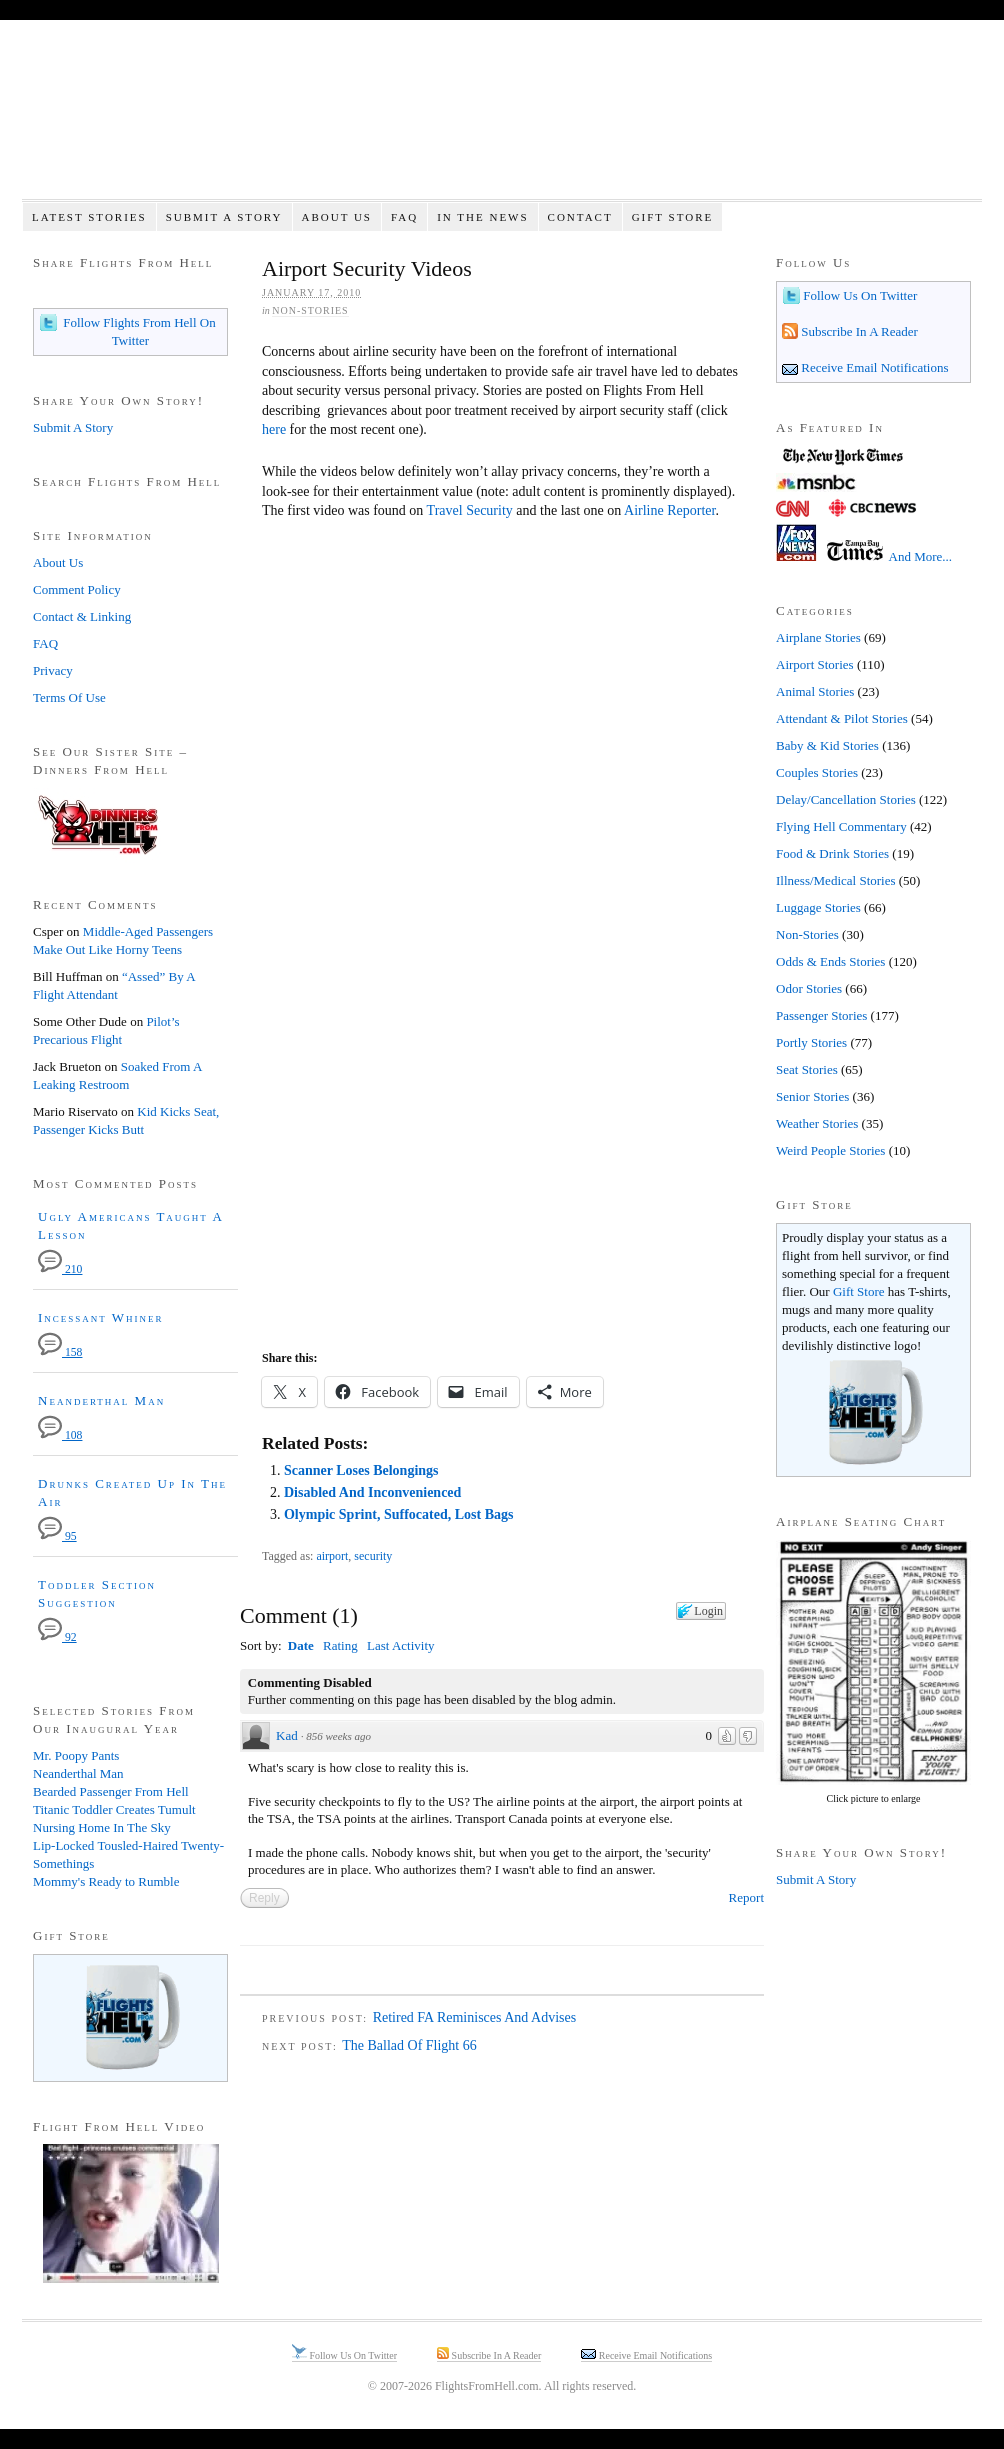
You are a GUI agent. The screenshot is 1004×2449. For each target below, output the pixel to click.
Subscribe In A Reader (858, 331)
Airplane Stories (818, 637)
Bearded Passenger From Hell (111, 1791)
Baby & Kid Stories (827, 745)
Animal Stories (815, 691)
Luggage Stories (818, 907)
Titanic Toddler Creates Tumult (114, 1809)
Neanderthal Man (101, 1400)
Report (746, 1897)
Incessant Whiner (101, 1317)
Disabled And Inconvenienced (372, 1492)
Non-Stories (310, 310)
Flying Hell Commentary (841, 826)
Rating (340, 1645)
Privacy (53, 670)
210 (60, 1269)
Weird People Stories (830, 1150)
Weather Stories (817, 1123)
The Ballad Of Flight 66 (409, 2045)
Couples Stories (817, 772)
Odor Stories (809, 988)
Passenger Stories (821, 1015)
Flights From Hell (501, 120)
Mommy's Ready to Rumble (106, 1881)
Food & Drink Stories (832, 853)
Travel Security (470, 510)
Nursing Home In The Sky (102, 1827)
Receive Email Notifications (873, 367)
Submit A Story (224, 217)
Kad (287, 1735)
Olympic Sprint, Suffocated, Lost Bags (398, 1514)
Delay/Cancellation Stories (846, 799)
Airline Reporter (669, 510)
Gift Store (673, 217)
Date (301, 1645)
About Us (336, 217)
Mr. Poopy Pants (76, 1755)
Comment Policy (77, 589)
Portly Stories (811, 1042)
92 (57, 1637)
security (373, 1556)
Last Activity (401, 1645)
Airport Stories (815, 664)
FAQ (404, 217)
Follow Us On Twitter (858, 295)
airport (332, 1556)
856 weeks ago (338, 1736)
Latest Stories (89, 217)
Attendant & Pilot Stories (842, 718)
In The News (482, 217)
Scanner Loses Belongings (361, 1470)
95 (57, 1536)
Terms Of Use (69, 697)
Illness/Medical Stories (836, 880)
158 (60, 1352)
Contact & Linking (82, 616)
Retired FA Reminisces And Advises (475, 2017)
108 (60, 1435)
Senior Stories (812, 1096)
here (274, 429)
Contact (580, 217)
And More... (921, 556)
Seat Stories (807, 1069)
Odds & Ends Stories (830, 961)
